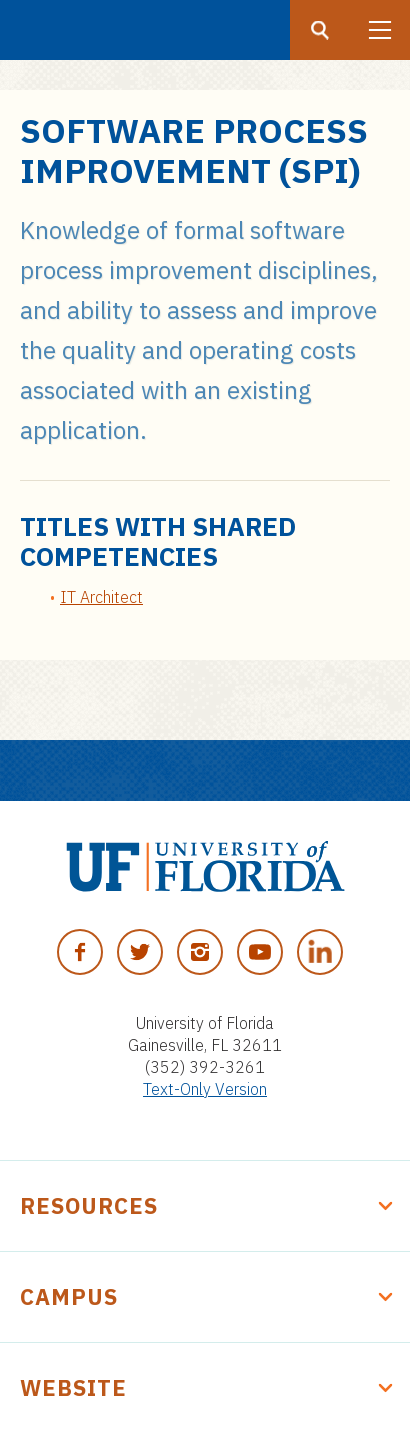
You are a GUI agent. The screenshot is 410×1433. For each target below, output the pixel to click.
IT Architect (101, 597)
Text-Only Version (205, 1089)
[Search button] (320, 30)
